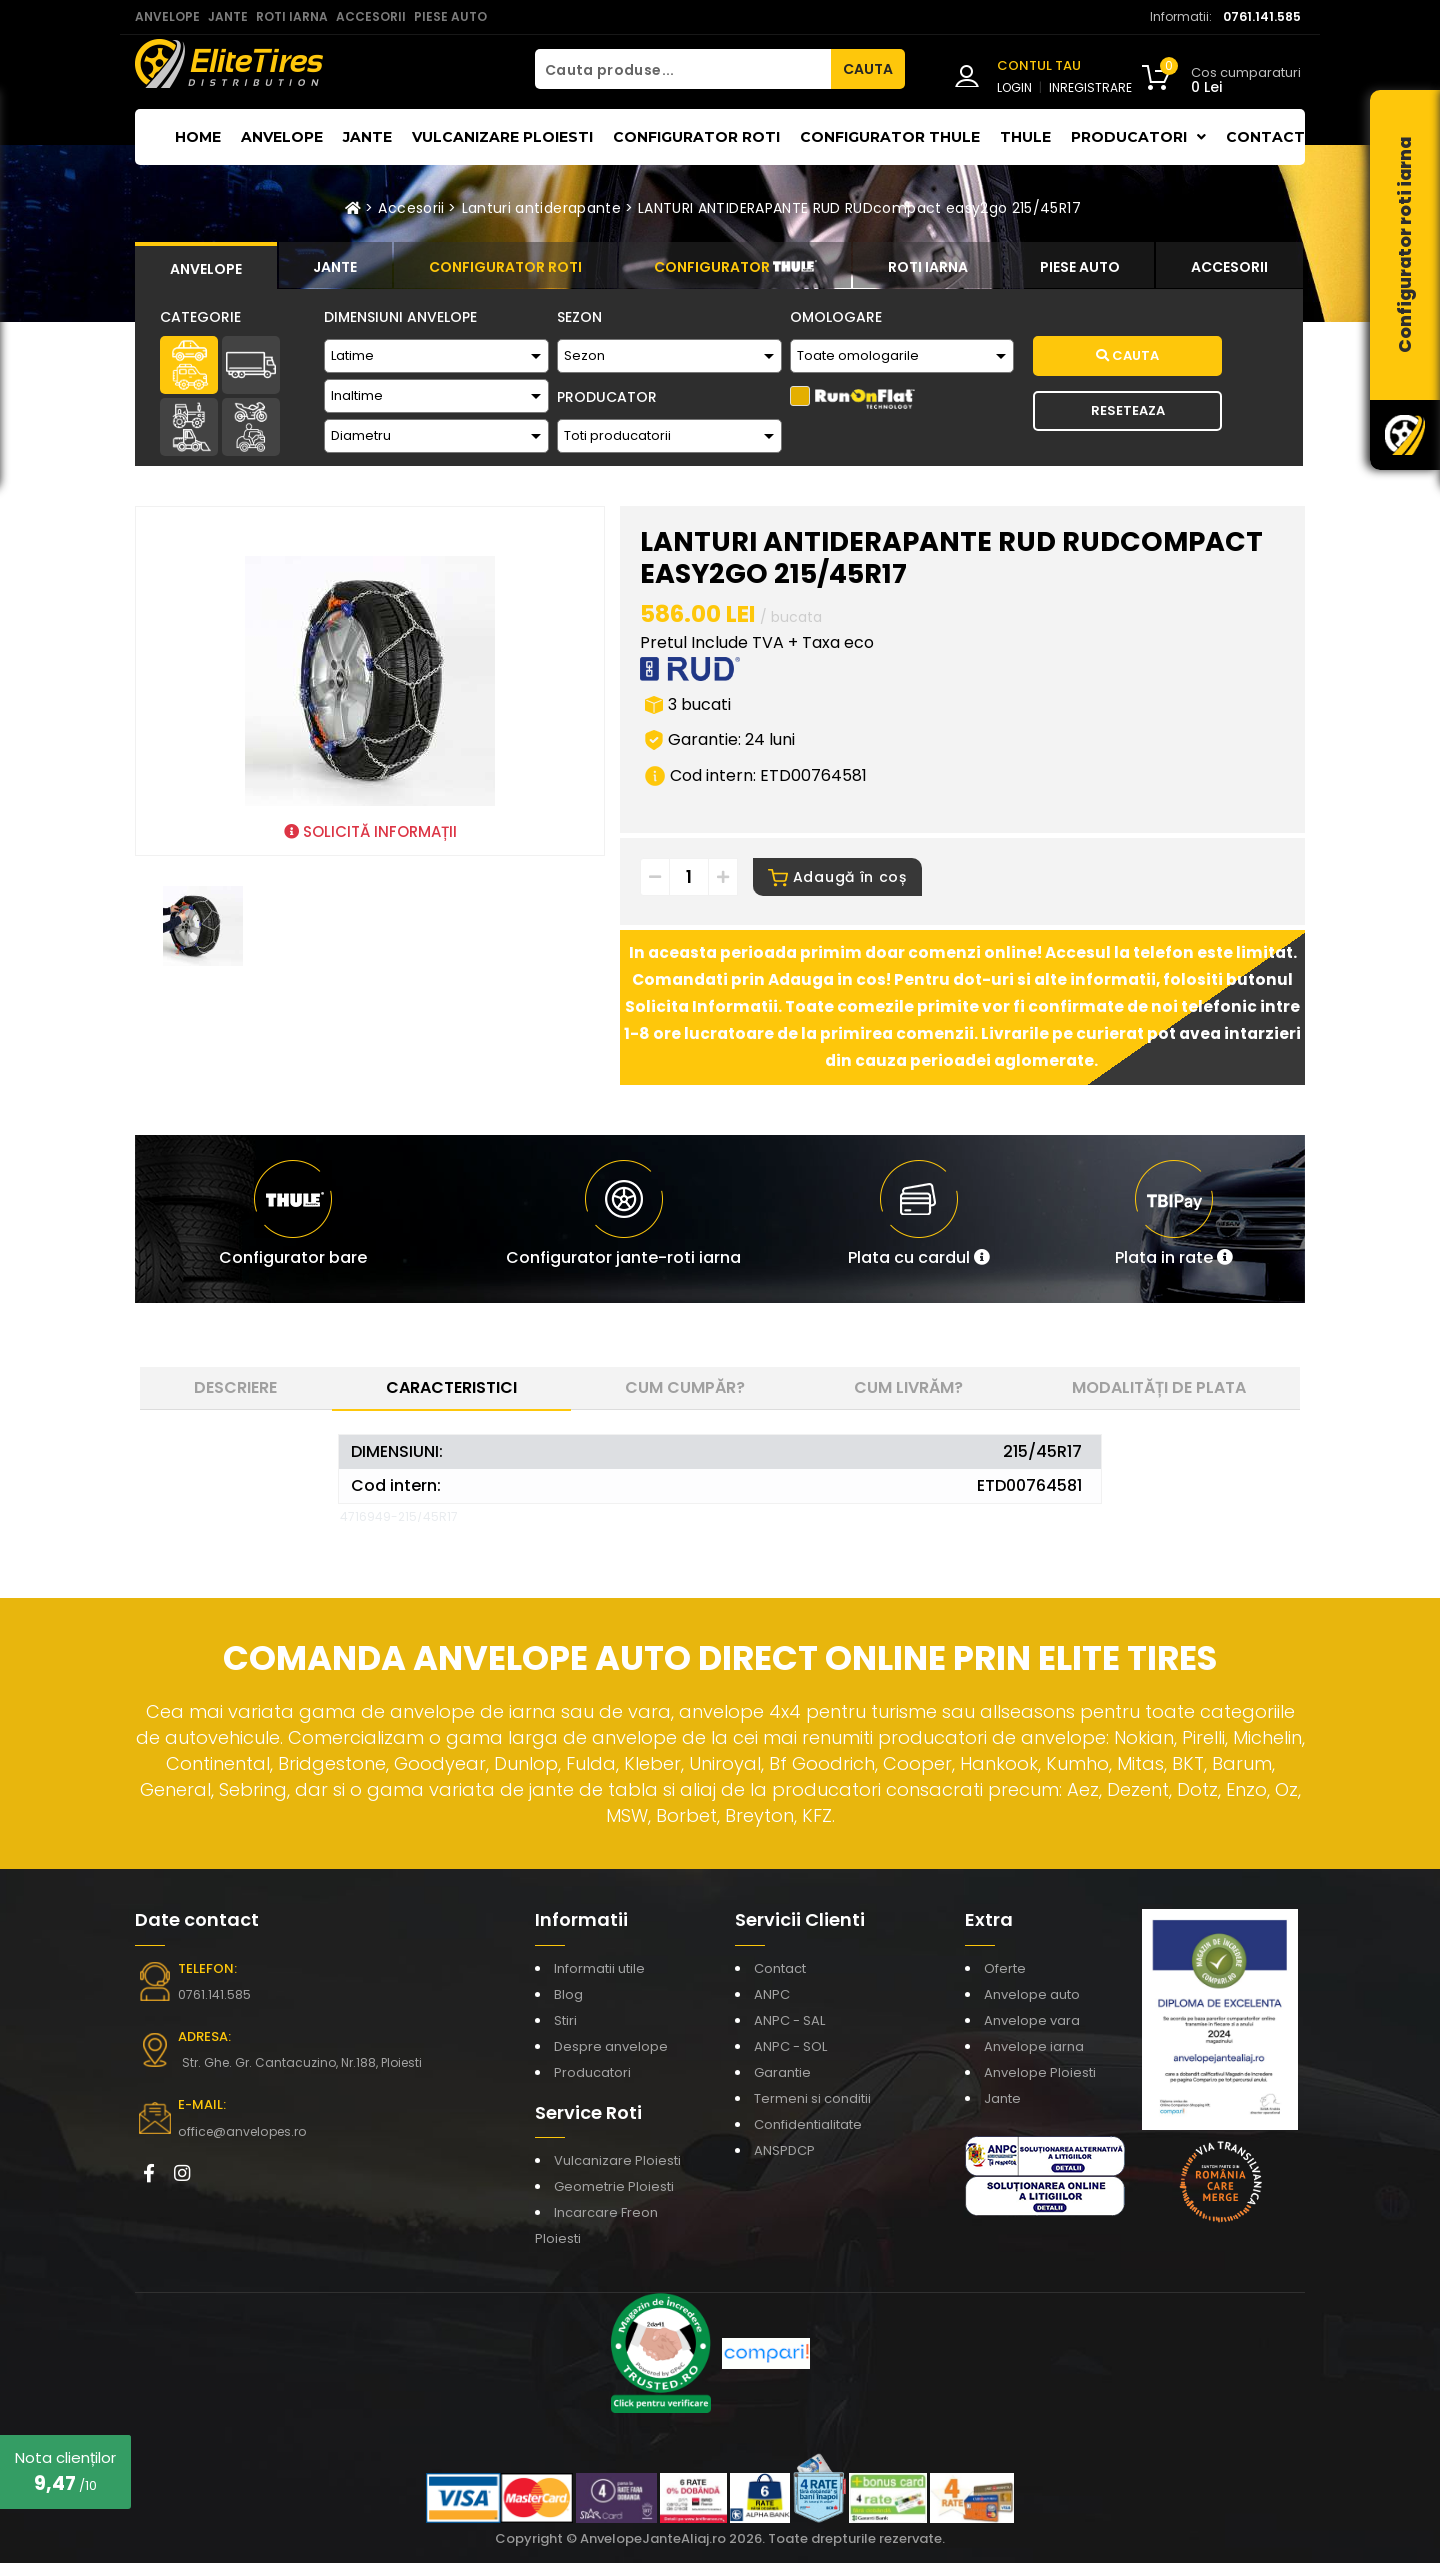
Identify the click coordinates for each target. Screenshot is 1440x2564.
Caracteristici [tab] (451, 1388)
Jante (367, 137)
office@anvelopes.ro (240, 2132)
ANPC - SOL (790, 2047)
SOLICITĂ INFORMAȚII (370, 831)
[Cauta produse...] (683, 69)
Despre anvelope (611, 2047)
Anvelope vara (1032, 2021)
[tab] (206, 266)
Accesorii (411, 208)
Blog (568, 1995)
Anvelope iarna (1034, 2047)
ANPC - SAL (789, 2021)
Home (198, 137)
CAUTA (868, 69)
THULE (1025, 137)
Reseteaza (1128, 410)
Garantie (782, 2073)
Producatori (592, 2073)
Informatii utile (599, 1969)
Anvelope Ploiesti (1040, 2073)
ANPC (772, 1995)
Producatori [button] (1138, 137)
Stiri (565, 2021)
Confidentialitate (808, 2125)
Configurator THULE (890, 137)
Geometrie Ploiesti (614, 2187)
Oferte (1005, 1969)
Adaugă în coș (837, 878)
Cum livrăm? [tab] (908, 1388)
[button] (919, 1220)
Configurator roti (696, 137)
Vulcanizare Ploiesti (502, 137)
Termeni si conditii (812, 2099)
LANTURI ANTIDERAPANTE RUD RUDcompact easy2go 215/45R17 (859, 208)
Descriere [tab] (235, 1388)
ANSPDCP (784, 2151)
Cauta (1127, 355)
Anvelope (282, 137)
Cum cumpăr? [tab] (685, 1388)
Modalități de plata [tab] (1159, 1388)
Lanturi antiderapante (541, 208)
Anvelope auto (1032, 1995)
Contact (1265, 137)
